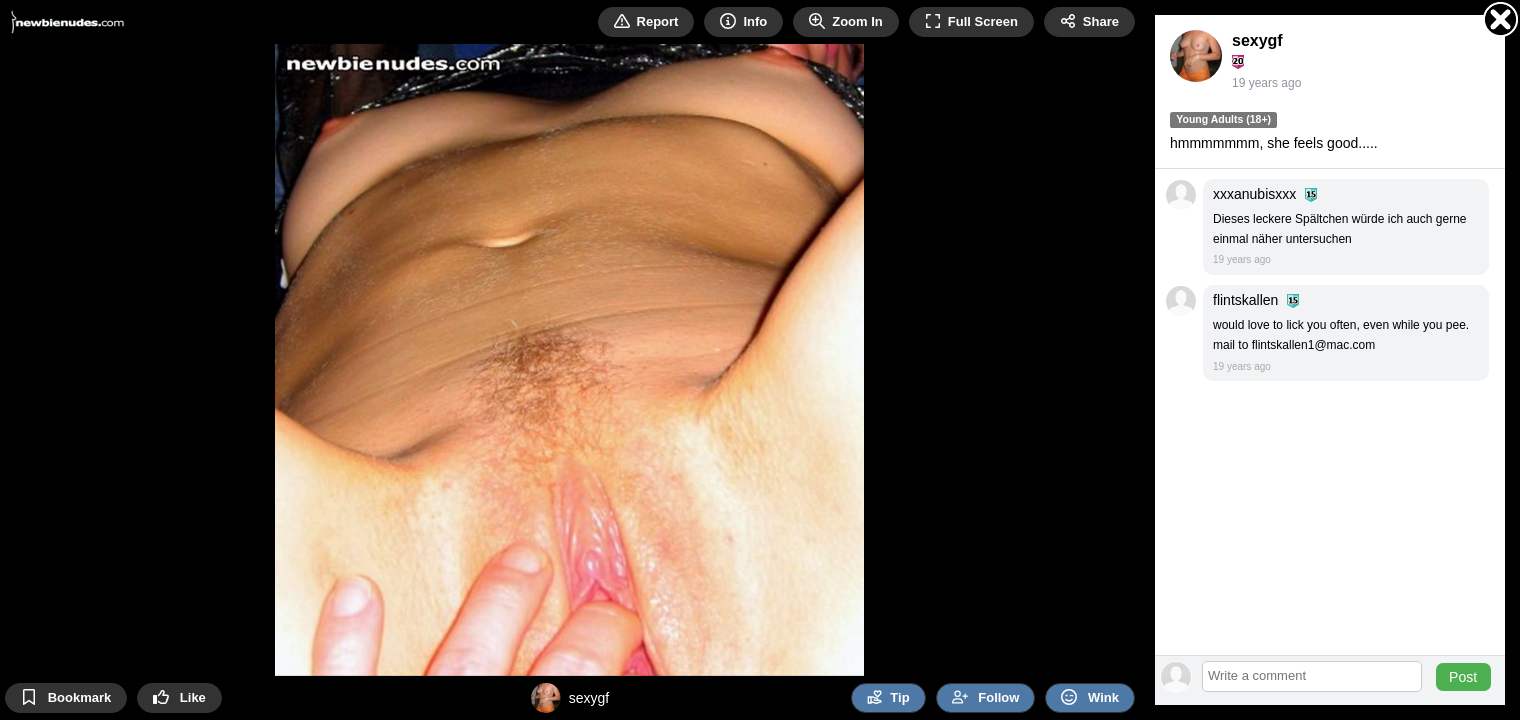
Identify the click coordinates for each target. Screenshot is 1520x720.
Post (1463, 677)
